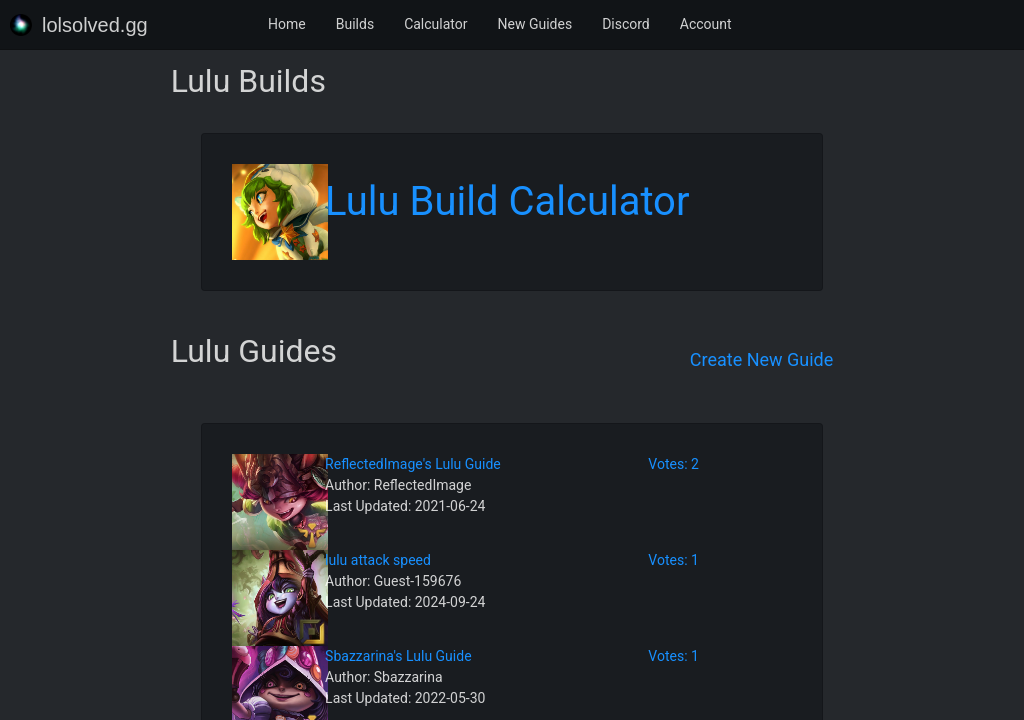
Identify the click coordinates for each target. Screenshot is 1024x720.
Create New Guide (762, 359)
